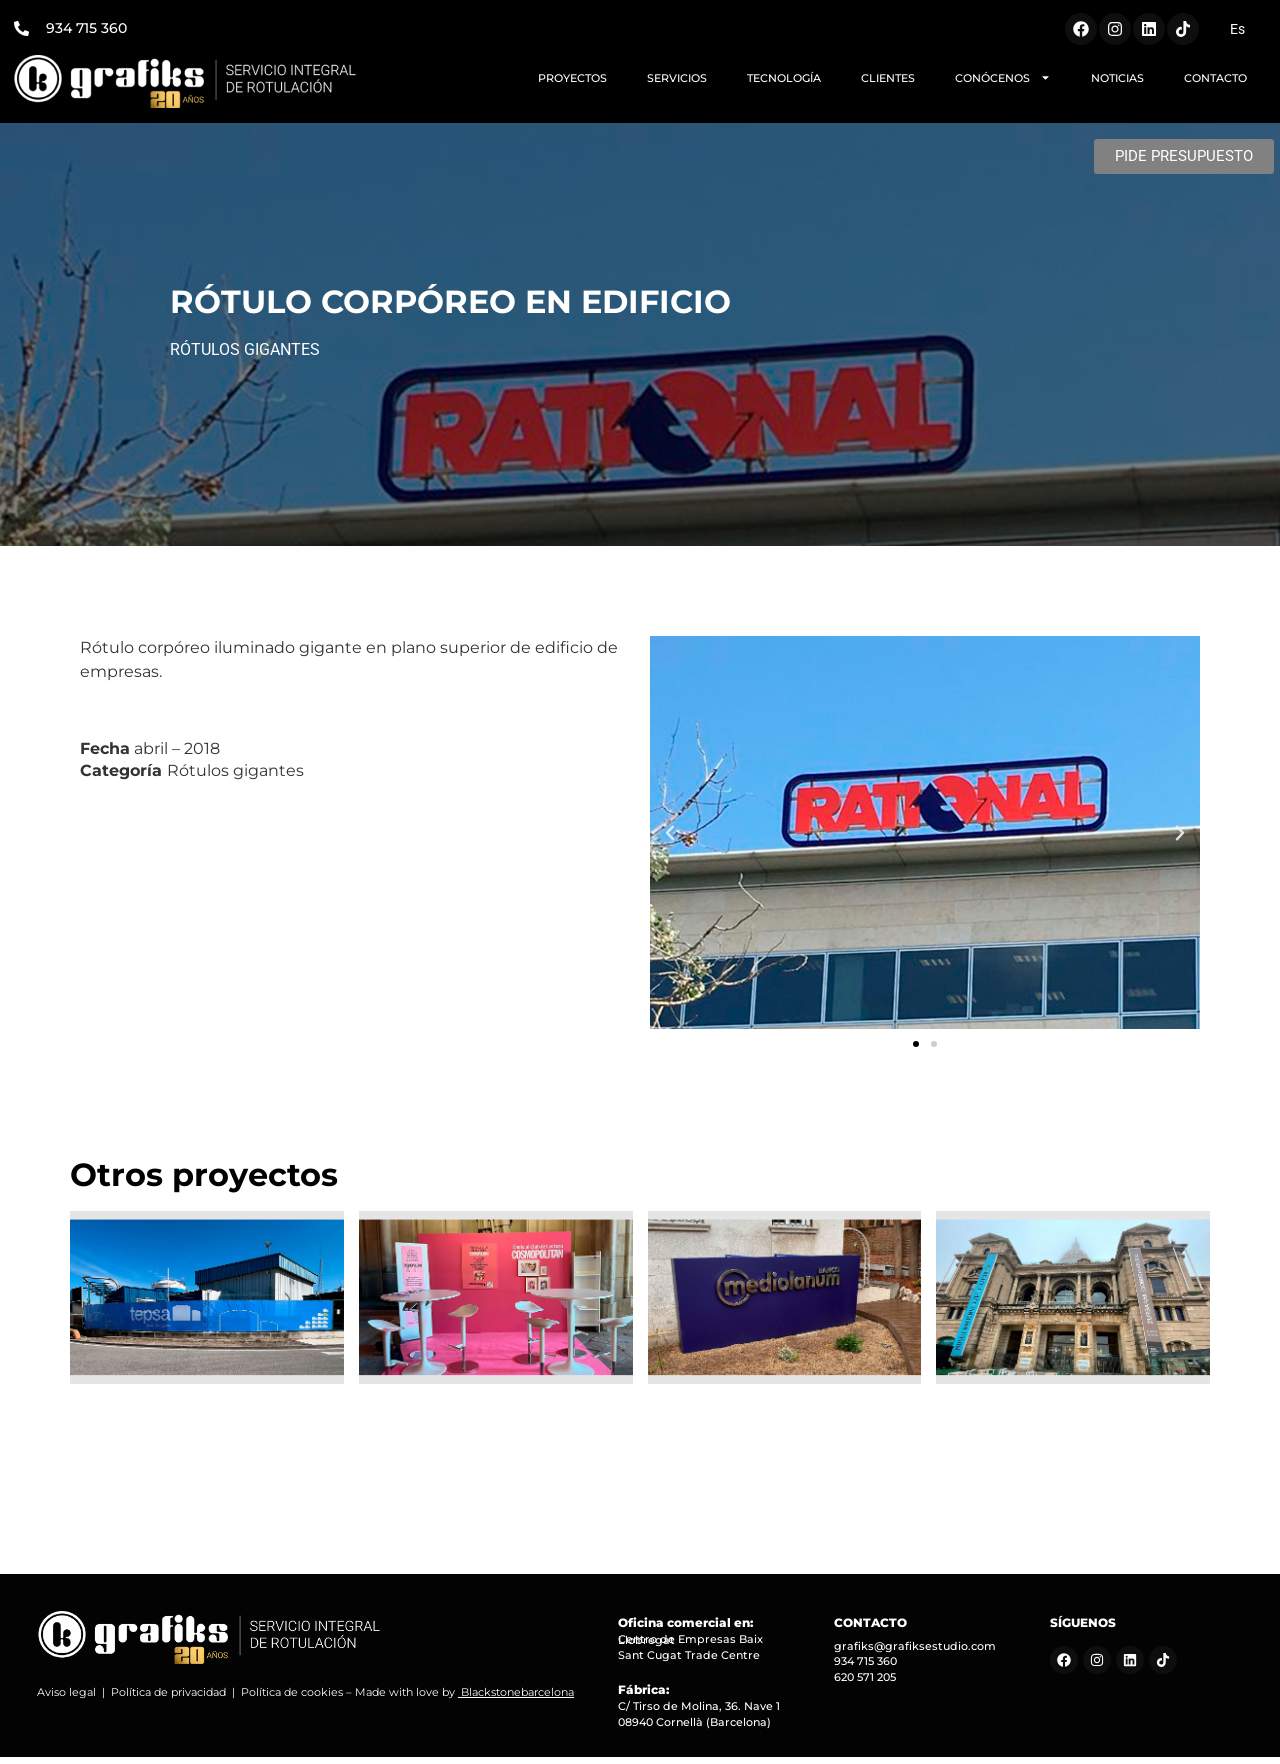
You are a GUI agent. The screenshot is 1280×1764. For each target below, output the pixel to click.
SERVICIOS (677, 78)
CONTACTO (1215, 78)
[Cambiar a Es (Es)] (1237, 29)
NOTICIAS (1117, 78)
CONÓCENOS (1003, 77)
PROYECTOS (572, 78)
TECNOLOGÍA (784, 78)
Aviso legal (66, 1699)
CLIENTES (888, 78)
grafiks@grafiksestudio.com (915, 1653)
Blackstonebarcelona (517, 1699)
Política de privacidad (168, 1699)
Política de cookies (292, 1699)
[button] (670, 840)
